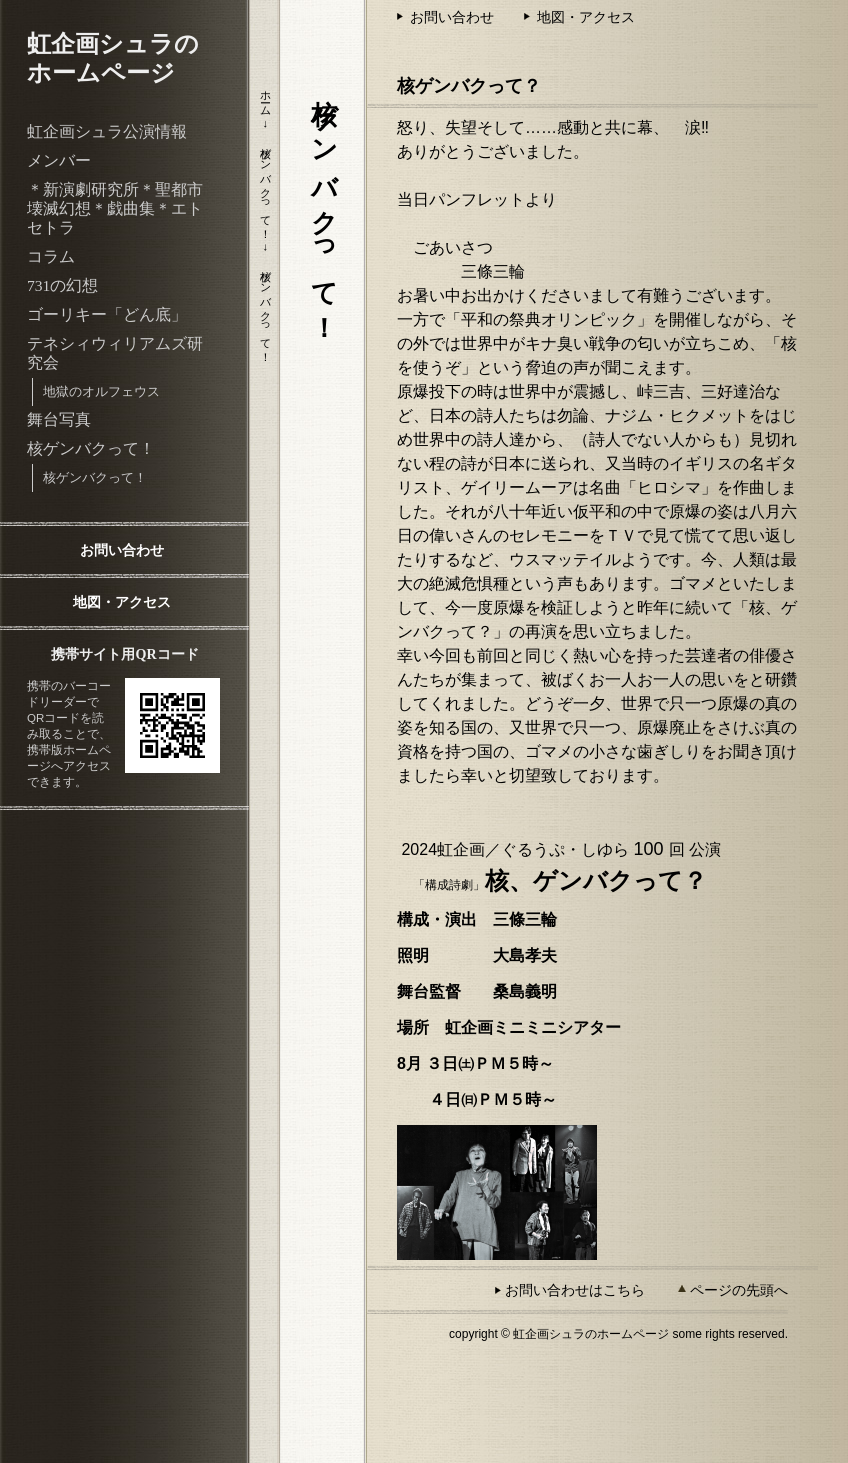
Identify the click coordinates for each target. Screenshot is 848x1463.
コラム (51, 256)
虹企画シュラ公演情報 (107, 131)
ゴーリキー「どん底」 (107, 314)
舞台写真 (59, 419)
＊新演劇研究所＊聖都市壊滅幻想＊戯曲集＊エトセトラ (115, 208)
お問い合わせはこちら (575, 1290)
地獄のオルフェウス (101, 391)
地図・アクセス (122, 602)
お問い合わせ (122, 550)
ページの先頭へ (739, 1290)
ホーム (266, 97)
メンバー (59, 160)
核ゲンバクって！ (91, 448)
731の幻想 (62, 285)
